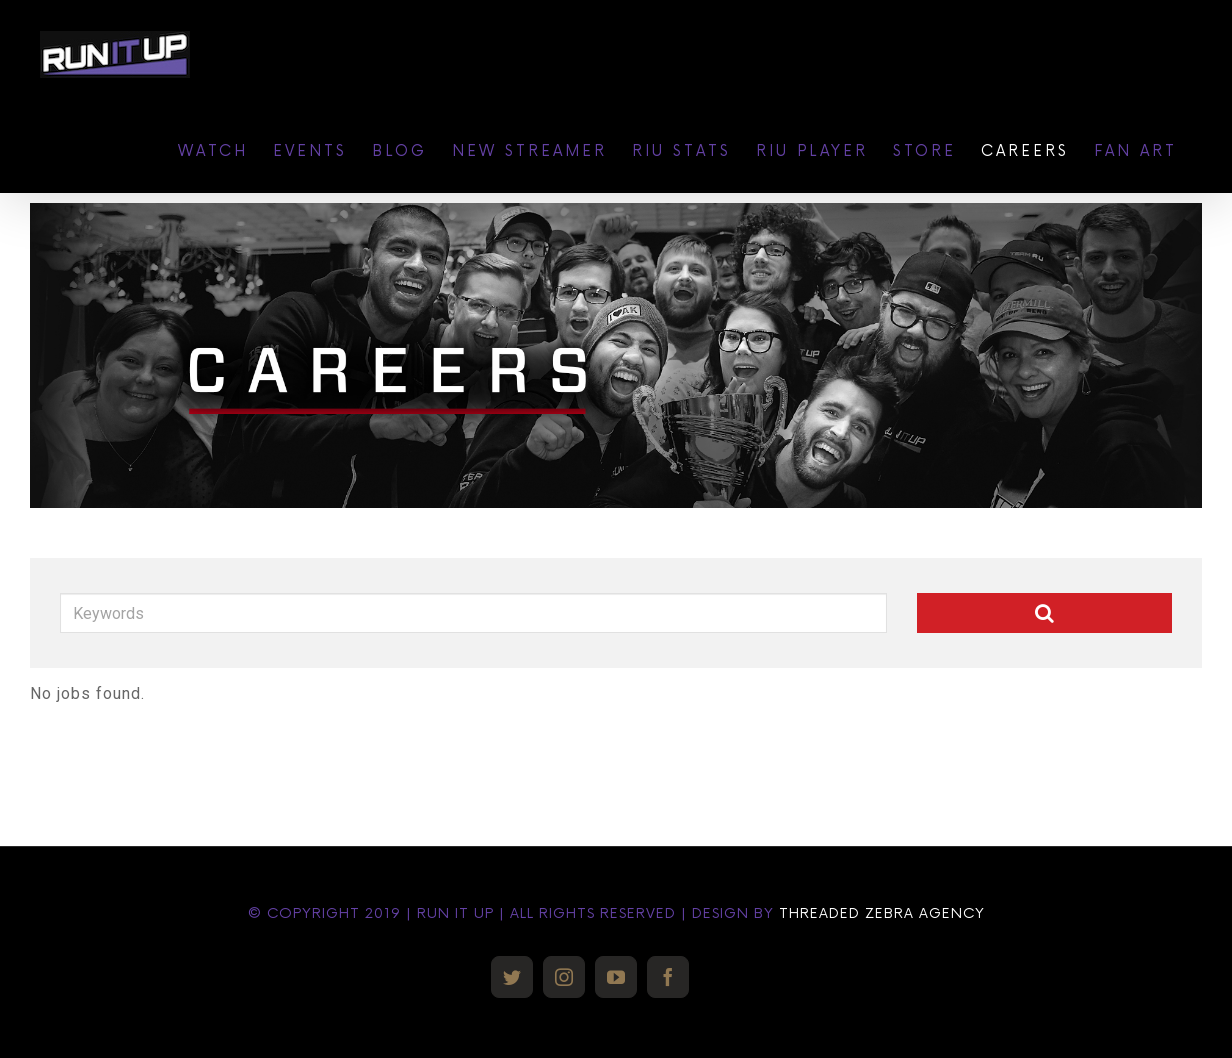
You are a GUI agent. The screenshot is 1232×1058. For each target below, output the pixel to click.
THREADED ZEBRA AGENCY (882, 913)
